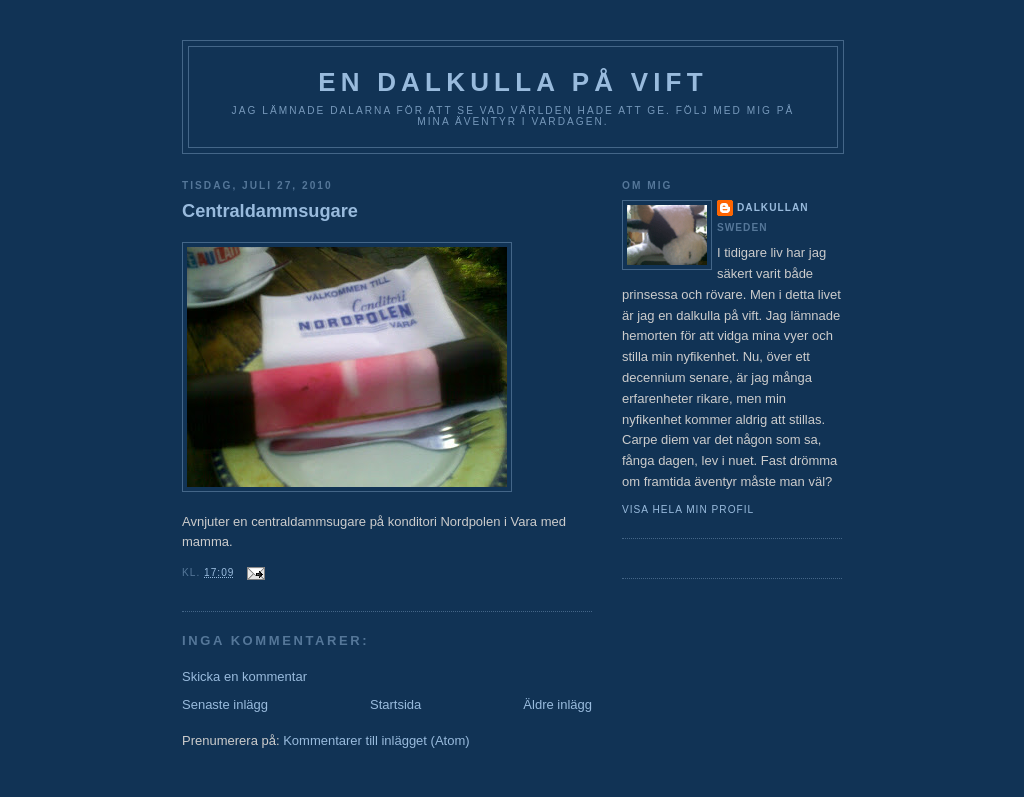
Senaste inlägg (225, 704)
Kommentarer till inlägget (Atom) (376, 740)
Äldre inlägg (557, 704)
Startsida (395, 704)
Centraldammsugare (270, 211)
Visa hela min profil (688, 509)
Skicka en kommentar (244, 676)
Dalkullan (773, 207)
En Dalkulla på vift (513, 82)
